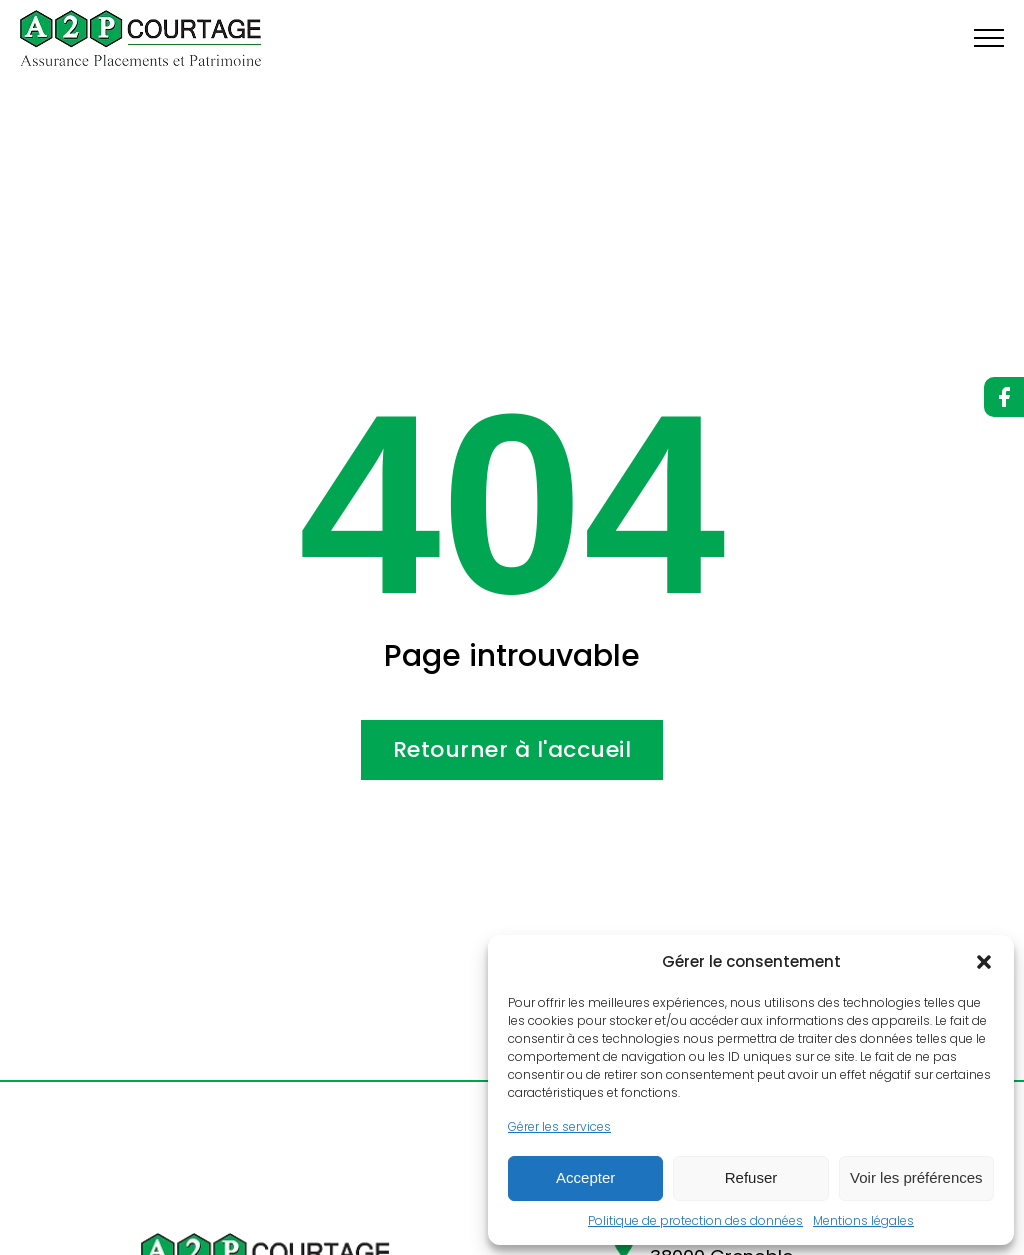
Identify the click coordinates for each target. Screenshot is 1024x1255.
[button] (984, 962)
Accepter (585, 1177)
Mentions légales (863, 1220)
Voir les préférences (916, 1177)
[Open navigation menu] (989, 38)
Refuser (751, 1177)
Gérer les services (559, 1126)
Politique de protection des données (695, 1220)
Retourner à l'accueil (512, 749)
